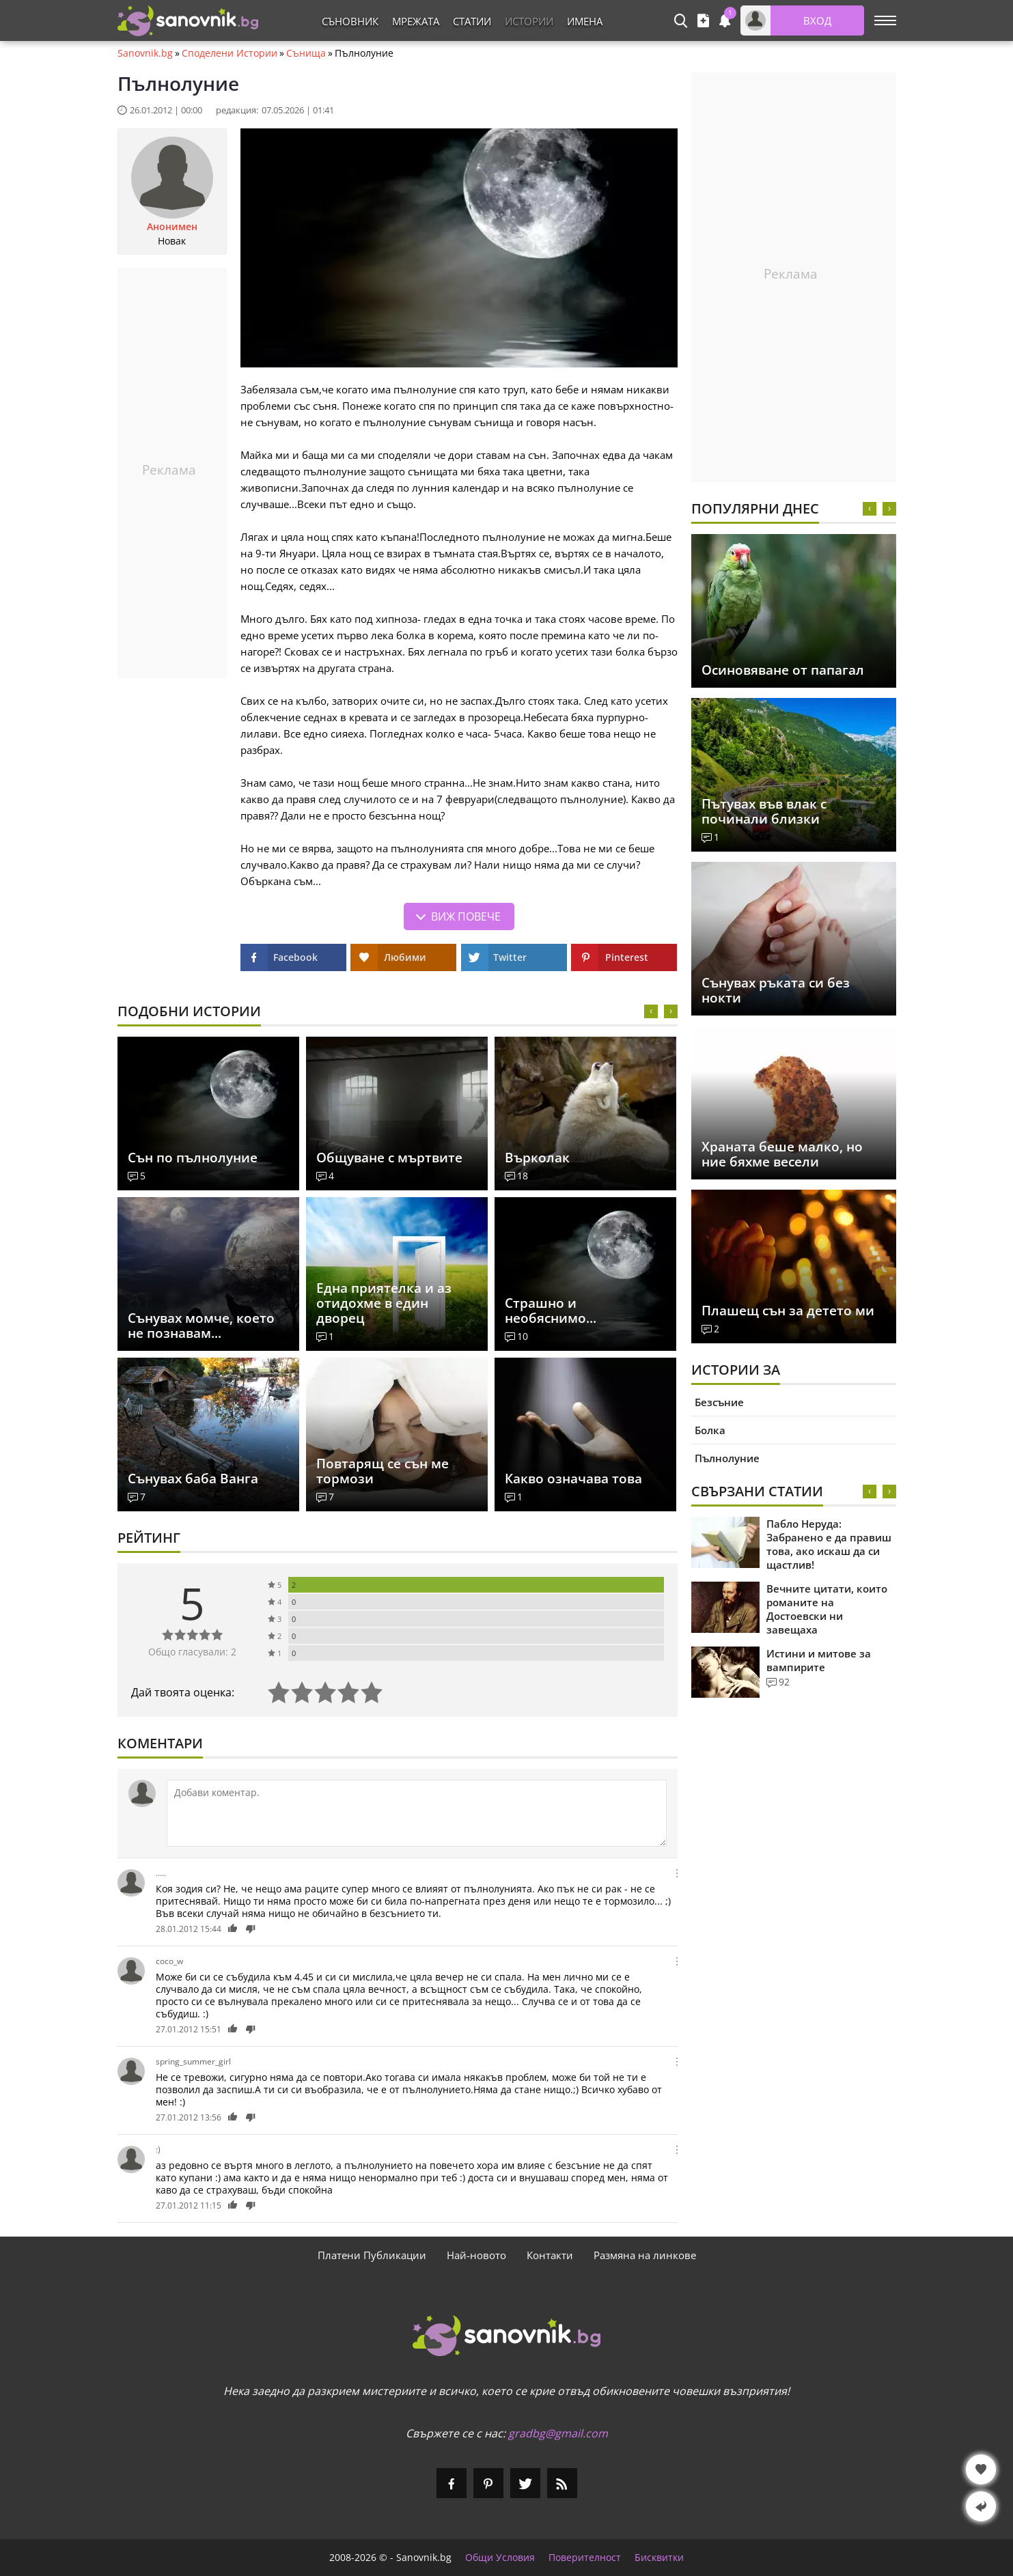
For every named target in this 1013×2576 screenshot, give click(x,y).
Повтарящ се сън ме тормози (382, 1471)
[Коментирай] (417, 1813)
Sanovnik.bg (145, 53)
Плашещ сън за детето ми (788, 1310)
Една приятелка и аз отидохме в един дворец (384, 1303)
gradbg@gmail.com (558, 2433)
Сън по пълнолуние (193, 1157)
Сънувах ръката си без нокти (776, 990)
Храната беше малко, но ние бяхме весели (782, 1154)
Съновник (350, 21)
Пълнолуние (727, 1458)
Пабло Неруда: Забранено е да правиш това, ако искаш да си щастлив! (828, 1544)
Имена (584, 21)
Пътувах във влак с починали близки (764, 811)
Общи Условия (500, 2557)
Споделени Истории (229, 53)
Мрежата (415, 21)
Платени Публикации (372, 2255)
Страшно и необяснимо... (550, 1310)
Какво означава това (573, 1478)
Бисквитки (659, 2557)
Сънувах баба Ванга (193, 1478)
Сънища (306, 53)
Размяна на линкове (645, 2255)
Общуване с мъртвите (389, 1157)
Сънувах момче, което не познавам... (201, 1325)
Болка (710, 1430)
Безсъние (719, 1402)
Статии (472, 21)
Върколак (537, 1157)
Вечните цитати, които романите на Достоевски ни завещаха (826, 1609)
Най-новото (476, 2255)
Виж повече (466, 916)
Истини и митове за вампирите (818, 1660)
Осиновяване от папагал (783, 670)
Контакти (550, 2255)
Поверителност (585, 2557)
